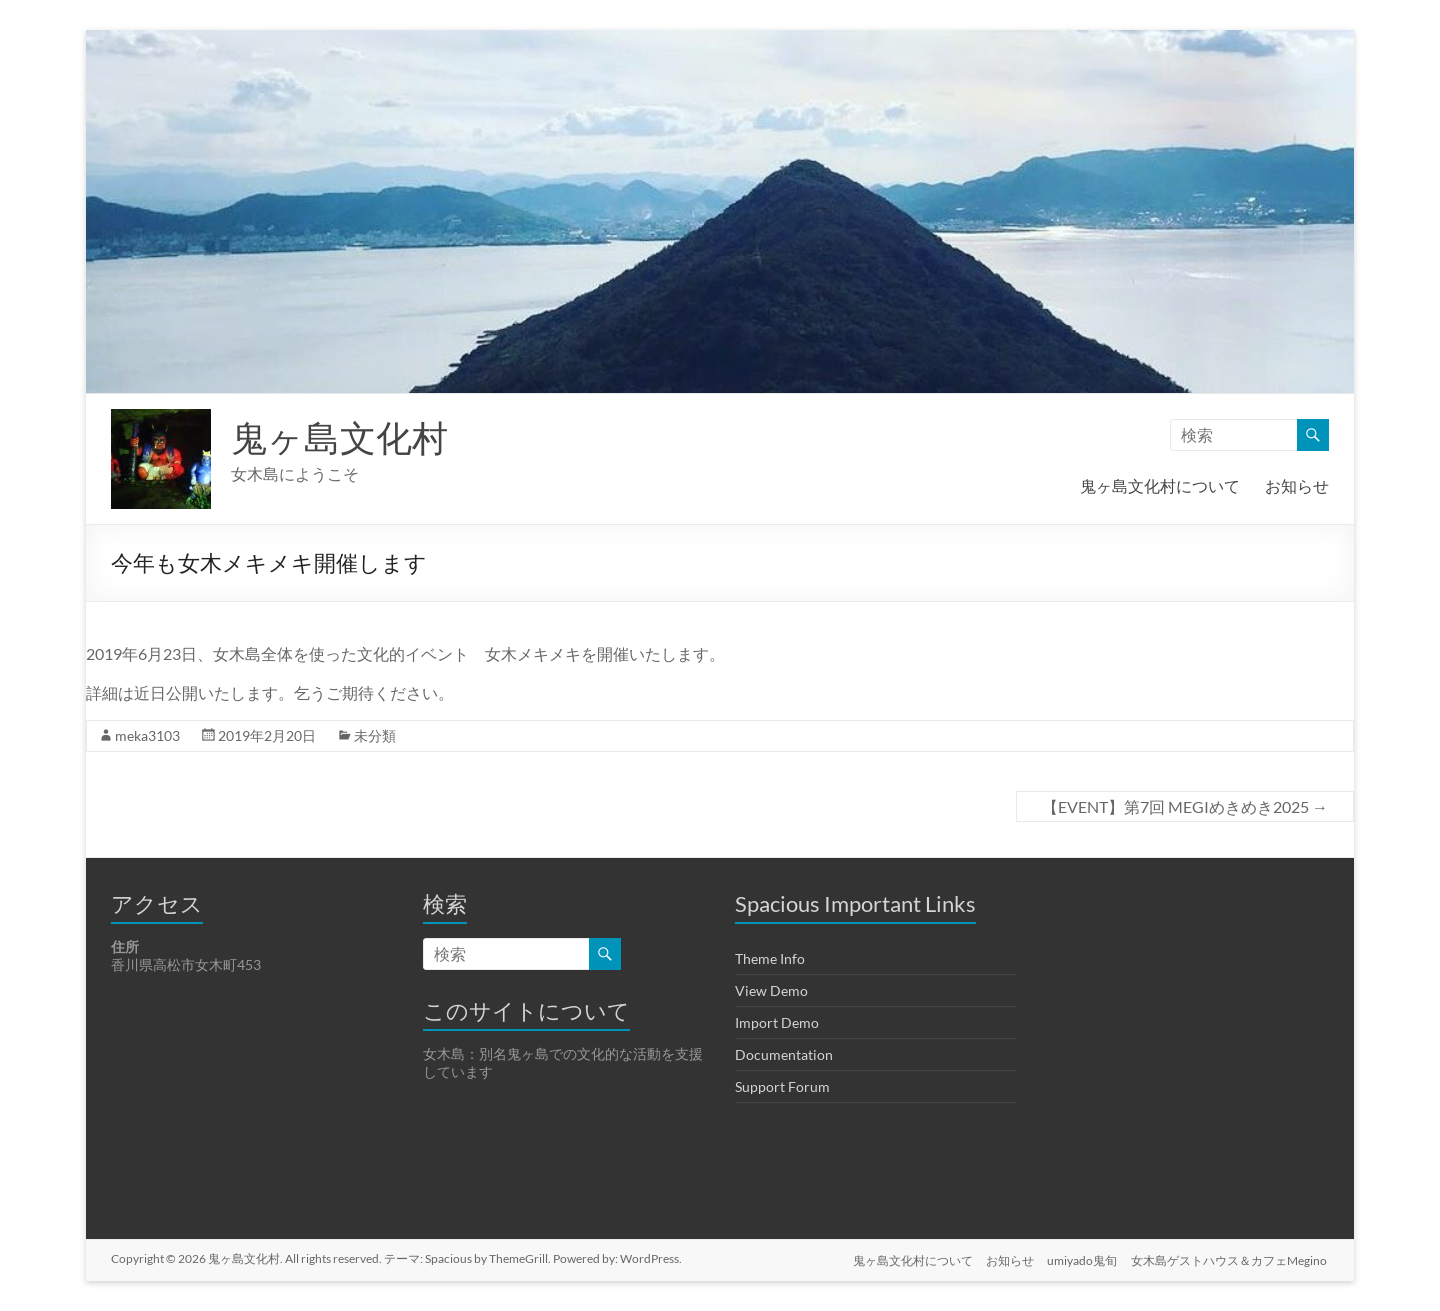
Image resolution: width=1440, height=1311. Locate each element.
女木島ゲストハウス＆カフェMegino (1231, 1258)
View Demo (771, 990)
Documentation (784, 1054)
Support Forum (782, 1086)
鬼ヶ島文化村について (1160, 485)
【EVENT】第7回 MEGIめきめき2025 (1185, 806)
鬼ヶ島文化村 (339, 437)
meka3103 (147, 735)
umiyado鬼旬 (1082, 1258)
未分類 (375, 735)
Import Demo (777, 1022)
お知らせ (1297, 485)
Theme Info (770, 958)
